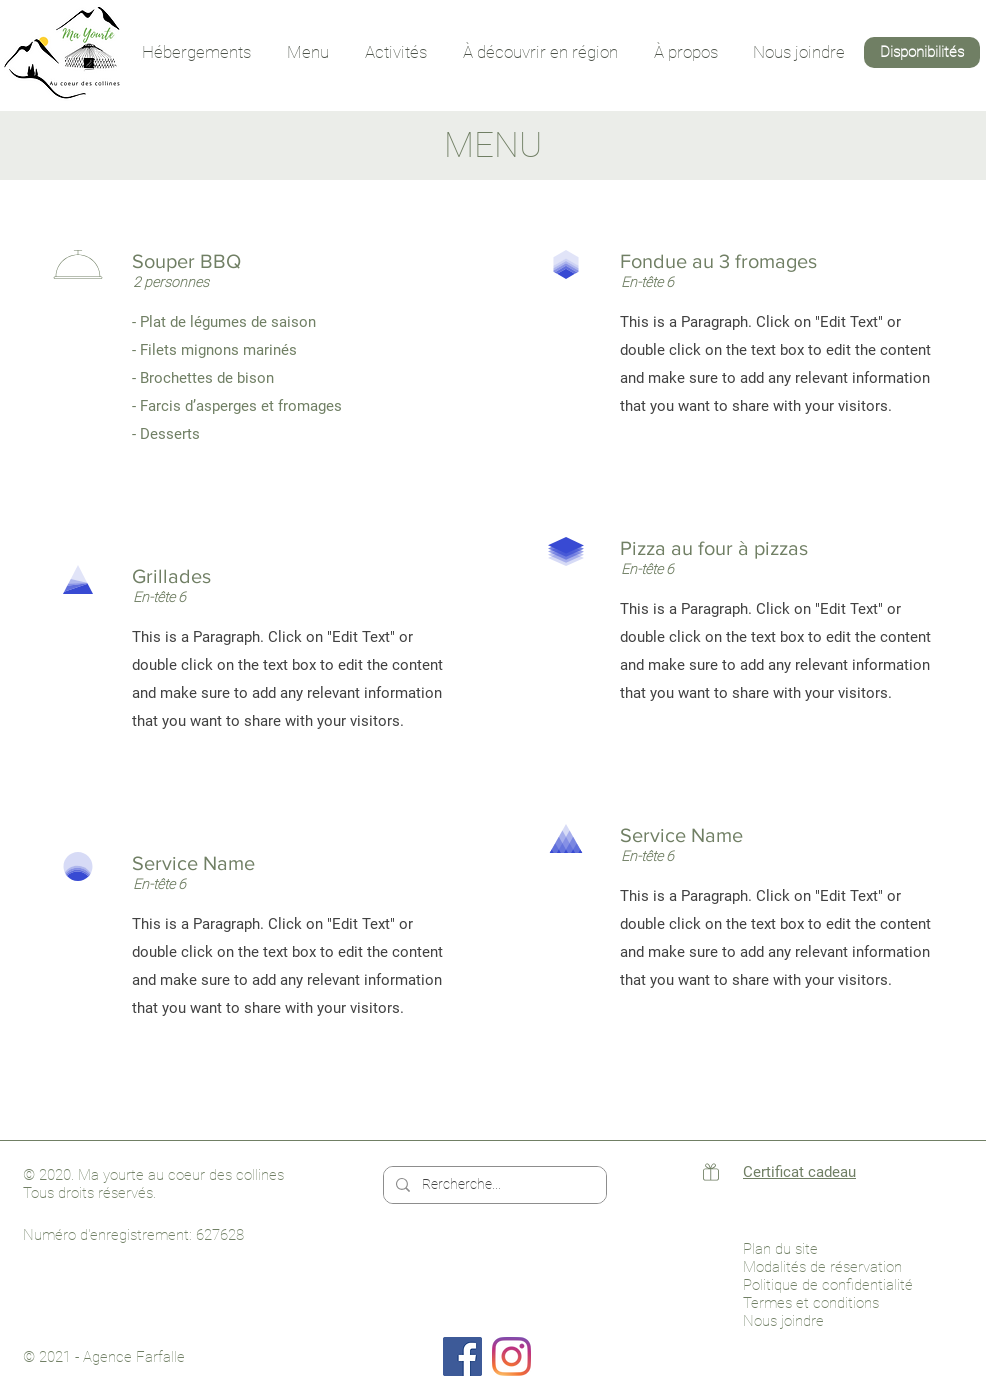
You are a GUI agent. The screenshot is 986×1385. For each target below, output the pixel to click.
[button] (196, 52)
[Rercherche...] (493, 1185)
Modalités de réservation (822, 1267)
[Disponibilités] (922, 52)
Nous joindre (783, 1321)
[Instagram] (511, 1356)
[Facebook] (462, 1356)
